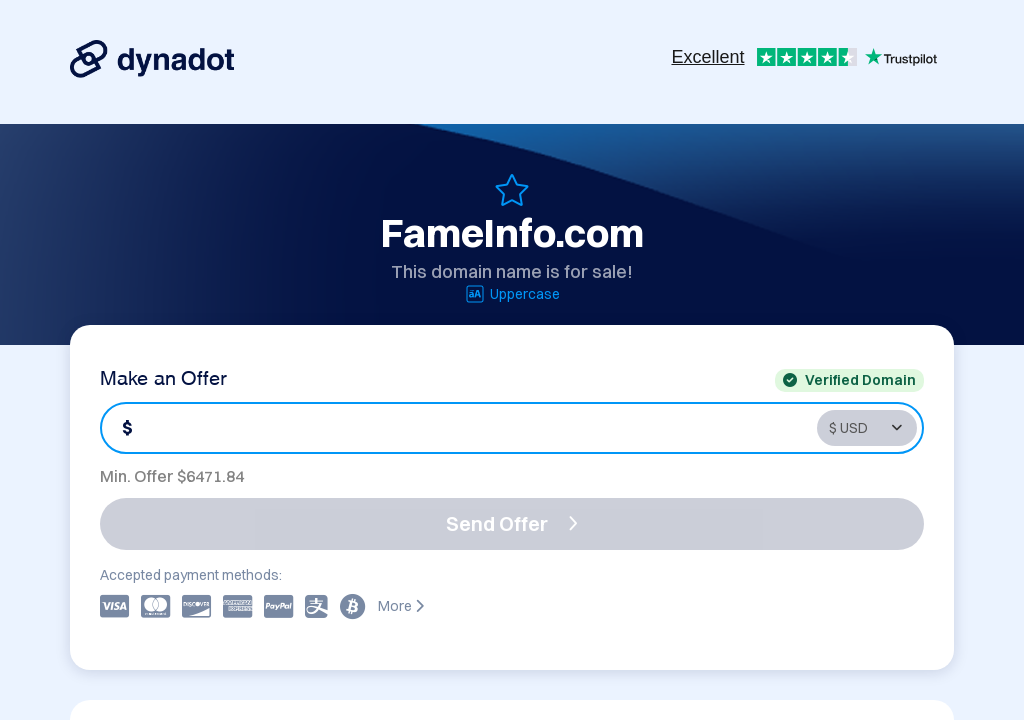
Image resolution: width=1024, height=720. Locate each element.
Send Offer (512, 523)
